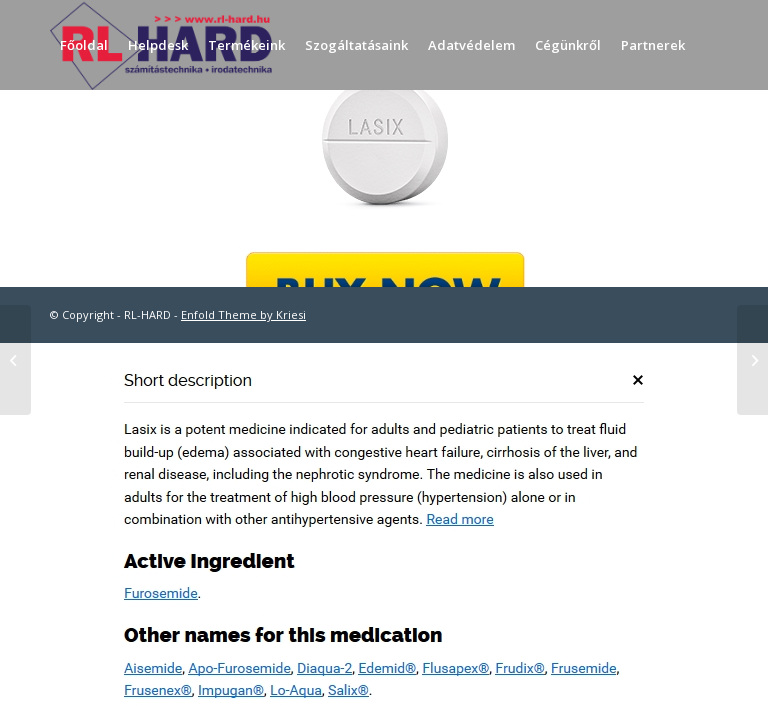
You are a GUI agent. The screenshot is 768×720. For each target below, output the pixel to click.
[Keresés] (66, 135)
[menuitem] (84, 45)
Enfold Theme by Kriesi (243, 314)
